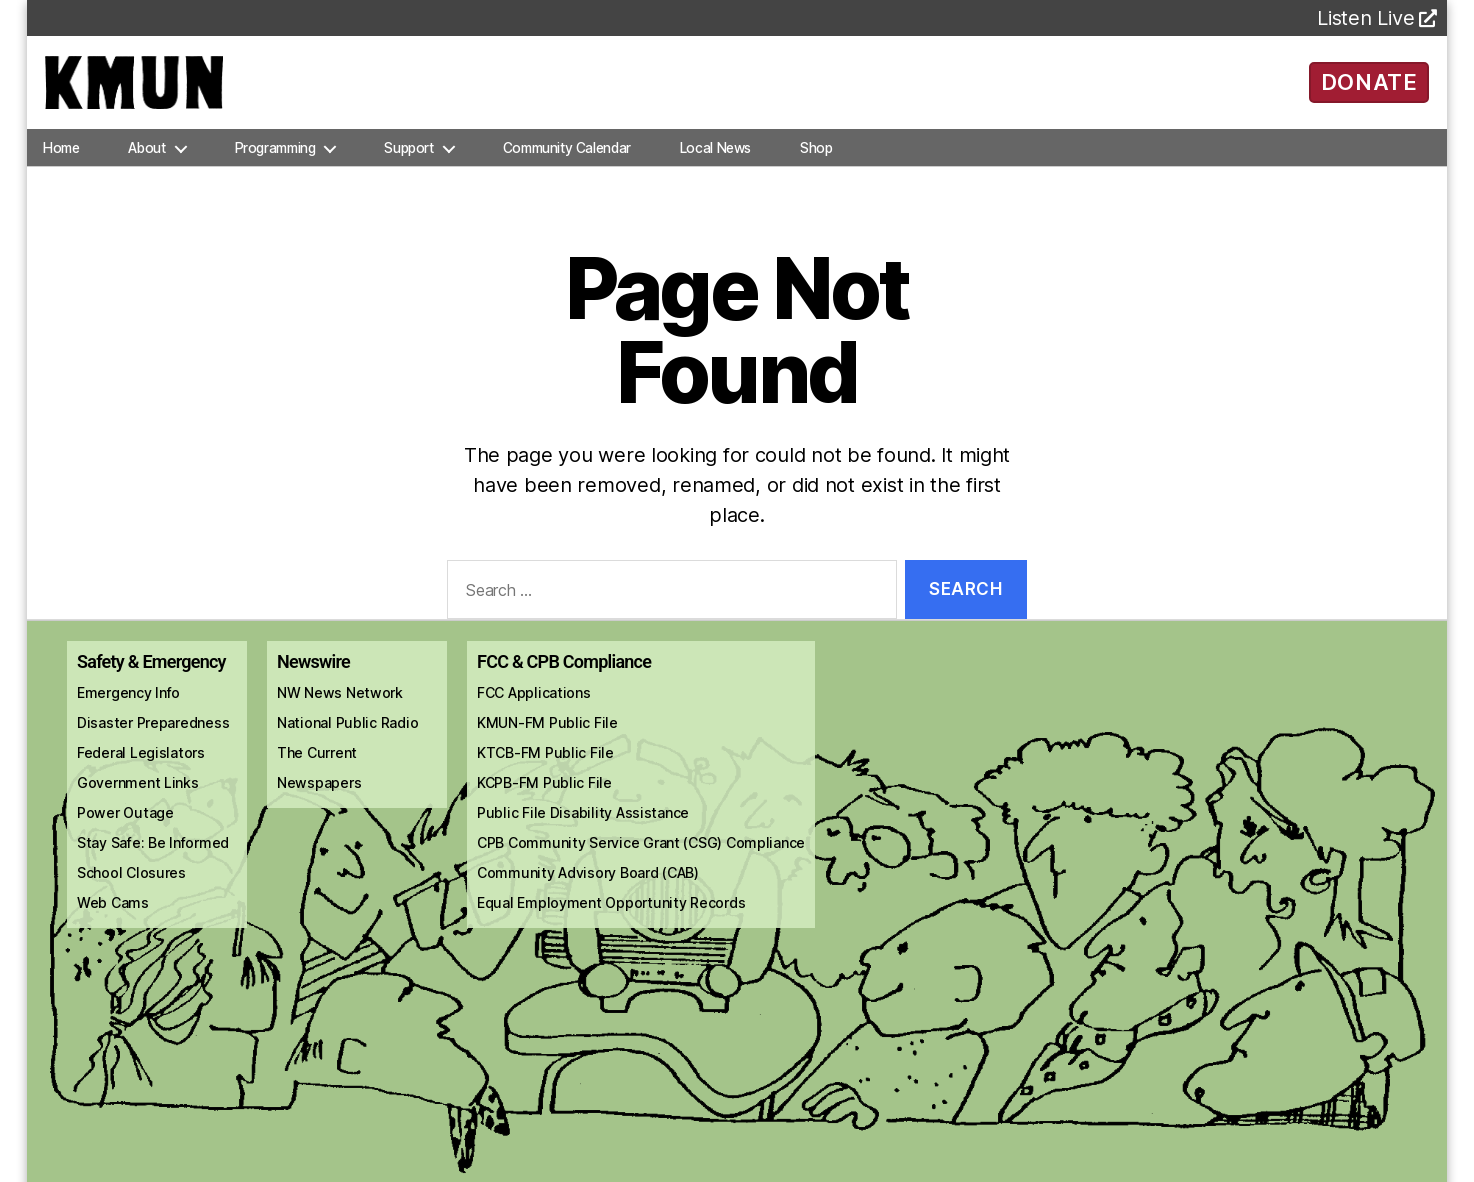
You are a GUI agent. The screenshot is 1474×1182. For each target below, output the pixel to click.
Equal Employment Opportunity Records (611, 919)
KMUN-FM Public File (547, 739)
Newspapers (319, 799)
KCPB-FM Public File (544, 799)
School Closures (131, 889)
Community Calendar (567, 164)
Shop (816, 164)
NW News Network (340, 709)
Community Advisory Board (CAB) (588, 889)
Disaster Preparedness (153, 739)
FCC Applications (534, 709)
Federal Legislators (141, 769)
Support (408, 164)
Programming (275, 164)
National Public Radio (347, 739)
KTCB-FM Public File (545, 769)
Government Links (138, 799)
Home (61, 164)
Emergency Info (128, 709)
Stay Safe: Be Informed (153, 859)
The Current (317, 769)
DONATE (1369, 90)
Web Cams (113, 919)
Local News (715, 164)
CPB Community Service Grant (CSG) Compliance (641, 859)
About (146, 164)
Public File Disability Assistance (583, 829)
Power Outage (125, 829)
